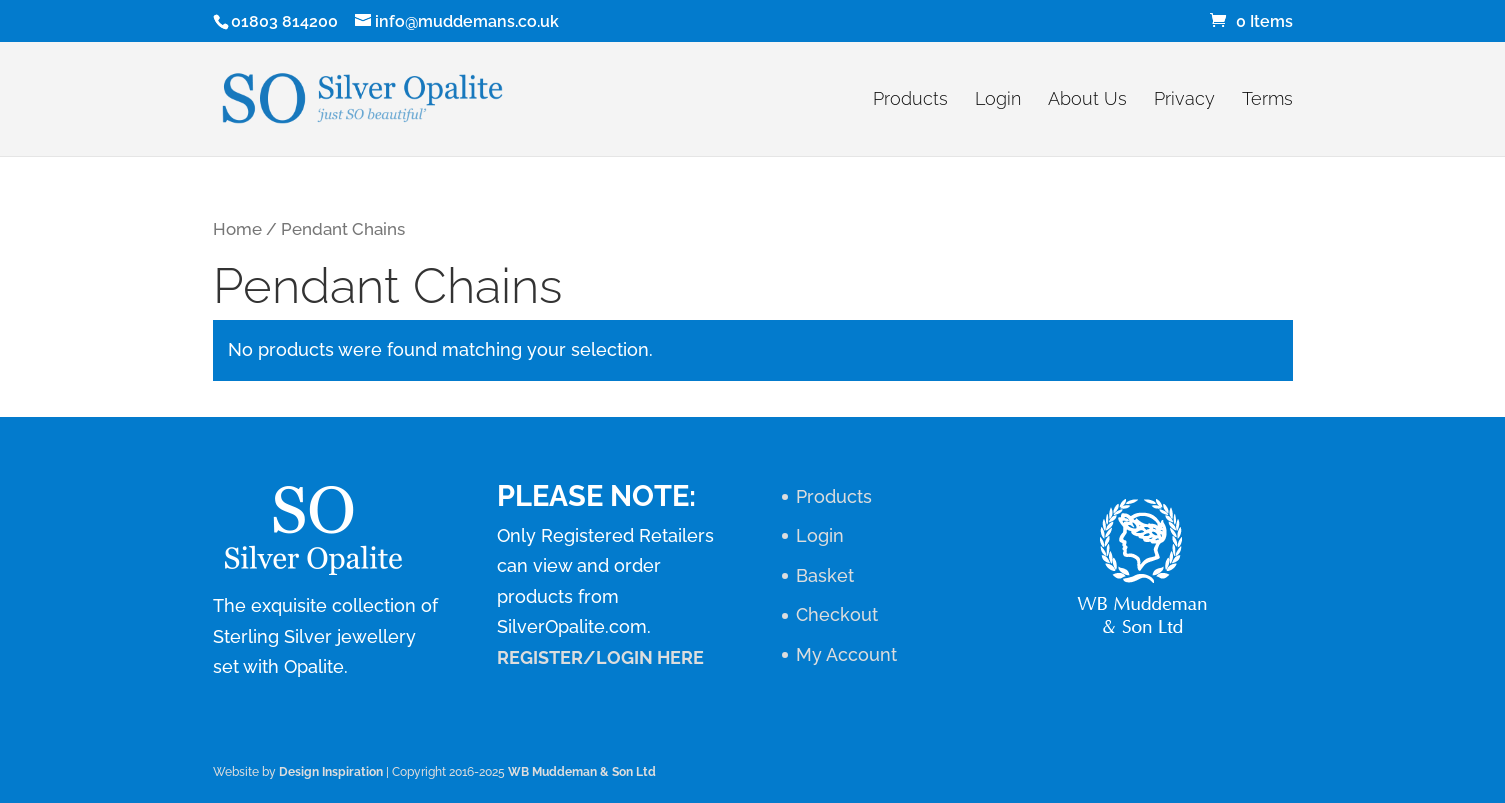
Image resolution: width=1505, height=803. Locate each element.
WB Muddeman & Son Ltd (582, 772)
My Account (846, 654)
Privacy (1184, 100)
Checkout (837, 614)
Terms (1267, 100)
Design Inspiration (331, 772)
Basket (825, 575)
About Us (1087, 100)
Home (237, 229)
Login (998, 100)
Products (910, 100)
